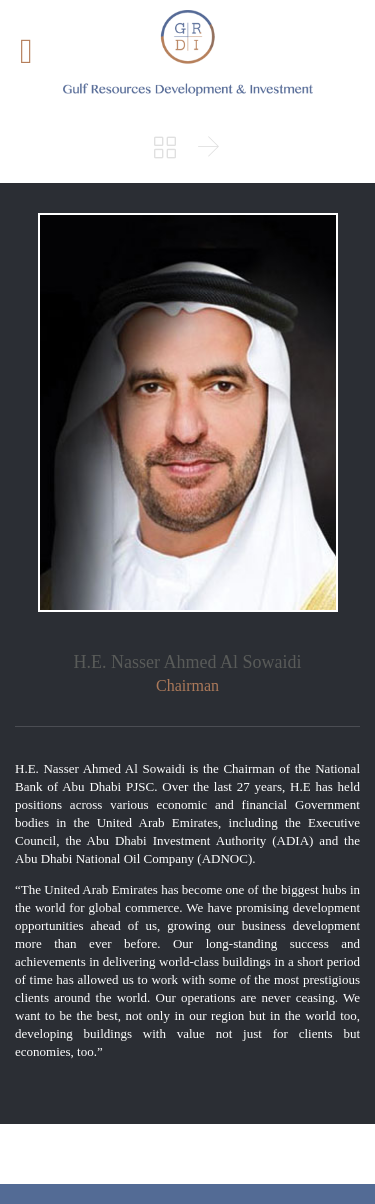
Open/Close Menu (37, 53)
